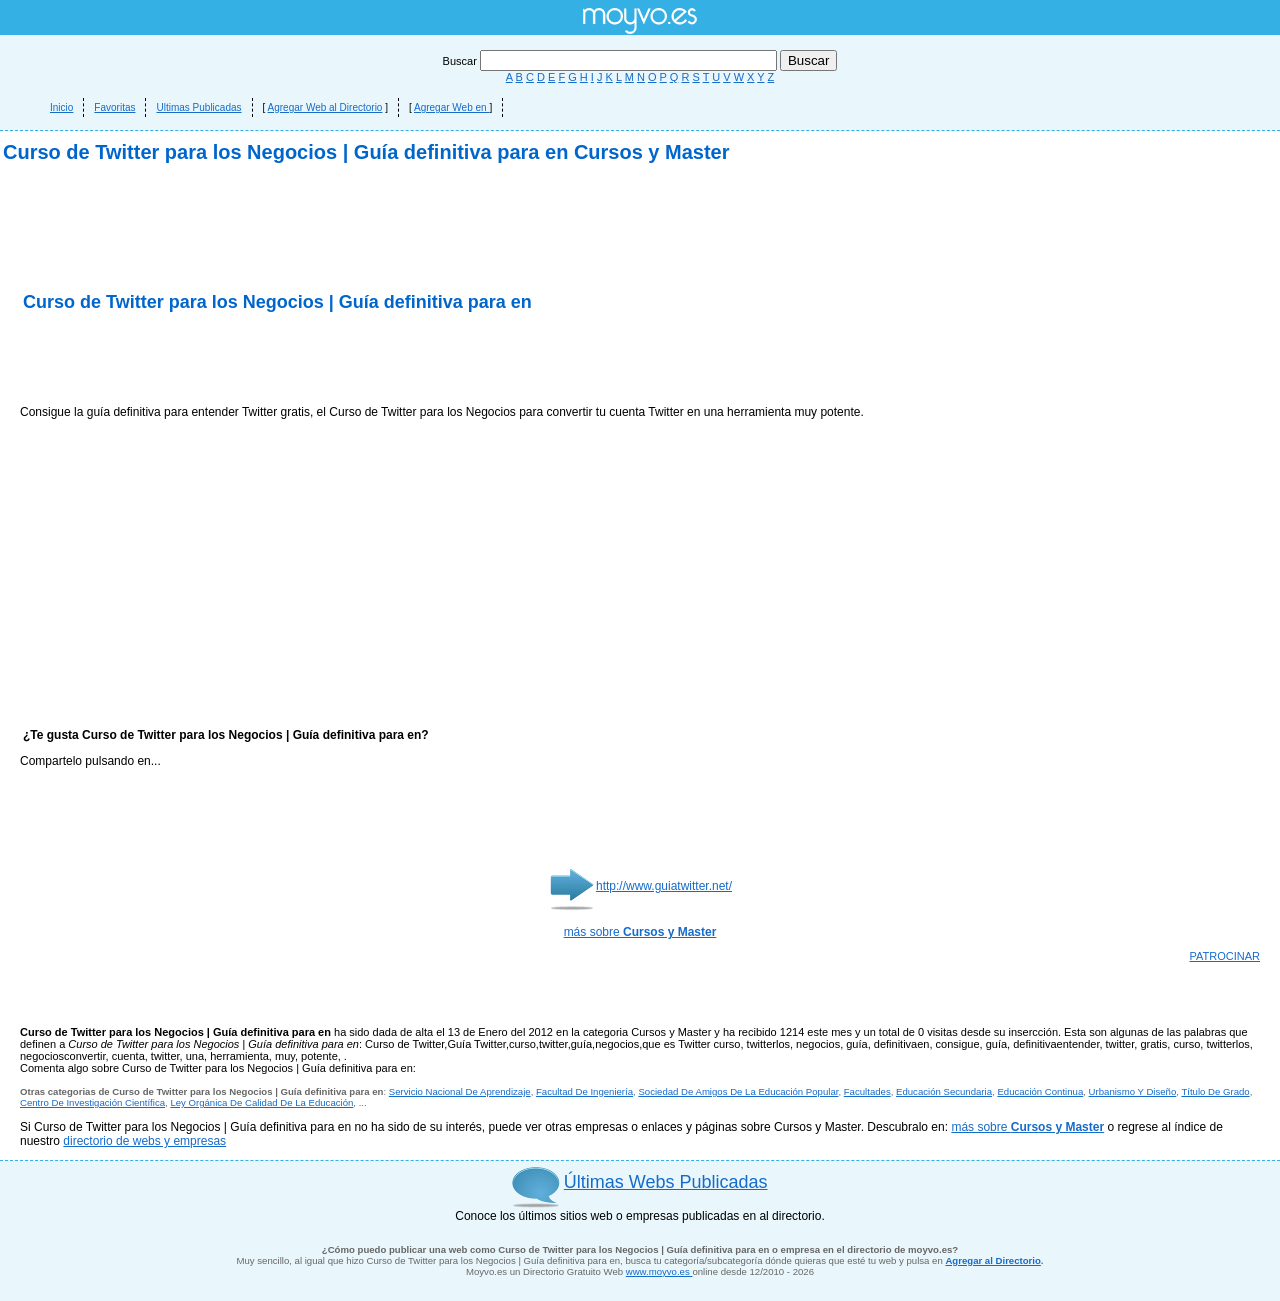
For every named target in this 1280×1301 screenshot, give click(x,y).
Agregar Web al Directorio (325, 107)
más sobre (640, 932)
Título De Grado (1215, 1091)
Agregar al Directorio (992, 1260)
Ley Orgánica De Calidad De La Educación (261, 1102)
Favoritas (114, 107)
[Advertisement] (254, 360)
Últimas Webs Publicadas (666, 1182)
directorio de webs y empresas (144, 1141)
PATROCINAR (1225, 956)
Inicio (61, 107)
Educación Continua (1040, 1091)
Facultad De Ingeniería (584, 1091)
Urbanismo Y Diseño (1133, 1091)
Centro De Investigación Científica (92, 1102)
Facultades (867, 1091)
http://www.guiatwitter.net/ (664, 886)
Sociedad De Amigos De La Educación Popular (738, 1091)
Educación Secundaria (944, 1091)
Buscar (611, 61)
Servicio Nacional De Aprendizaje (460, 1091)
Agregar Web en (451, 107)
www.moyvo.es (659, 1271)
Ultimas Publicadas (198, 107)
